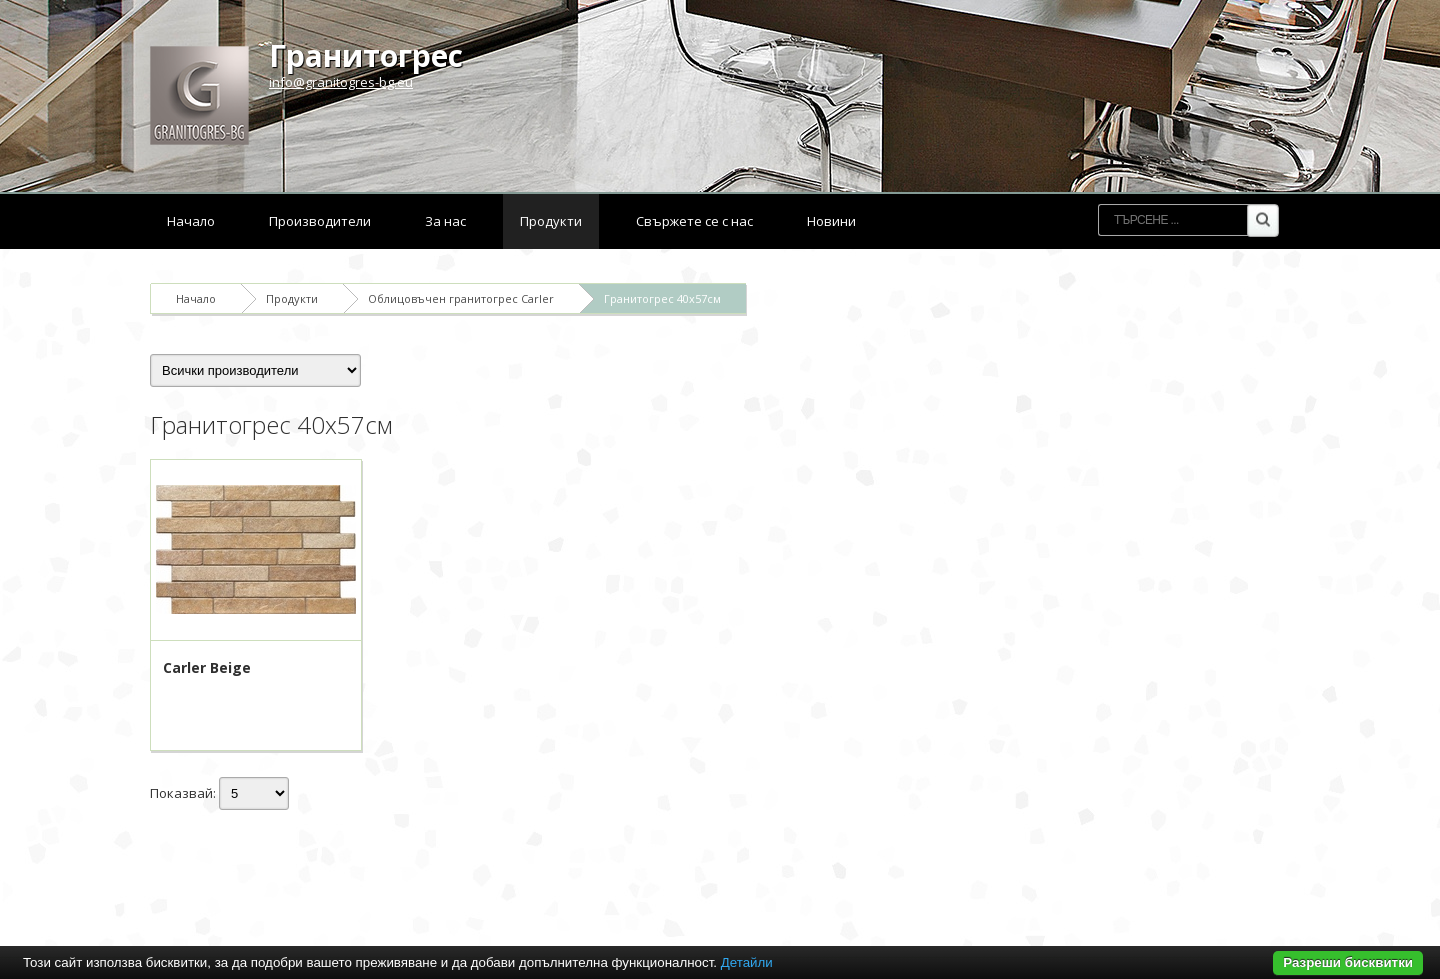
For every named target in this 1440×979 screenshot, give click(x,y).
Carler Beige (207, 667)
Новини (831, 221)
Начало (191, 221)
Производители (320, 221)
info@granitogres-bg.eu (341, 82)
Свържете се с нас (694, 221)
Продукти (551, 221)
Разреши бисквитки (1348, 962)
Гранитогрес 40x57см (662, 298)
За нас (445, 221)
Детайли (747, 962)
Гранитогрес (366, 55)
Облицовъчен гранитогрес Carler (461, 298)
